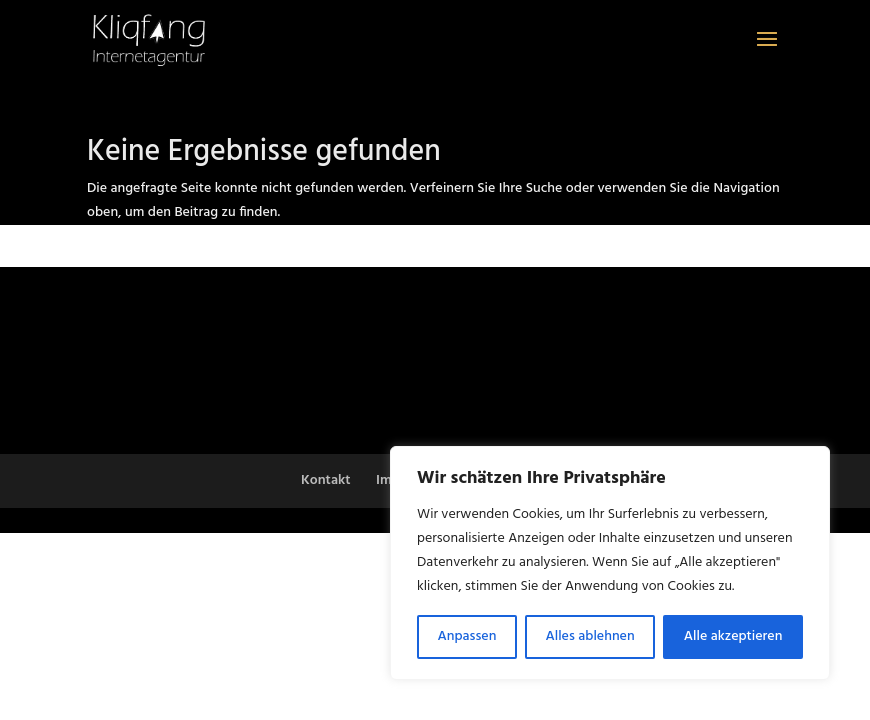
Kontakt (326, 480)
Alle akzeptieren (733, 636)
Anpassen (467, 636)
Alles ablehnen (590, 636)
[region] (610, 563)
